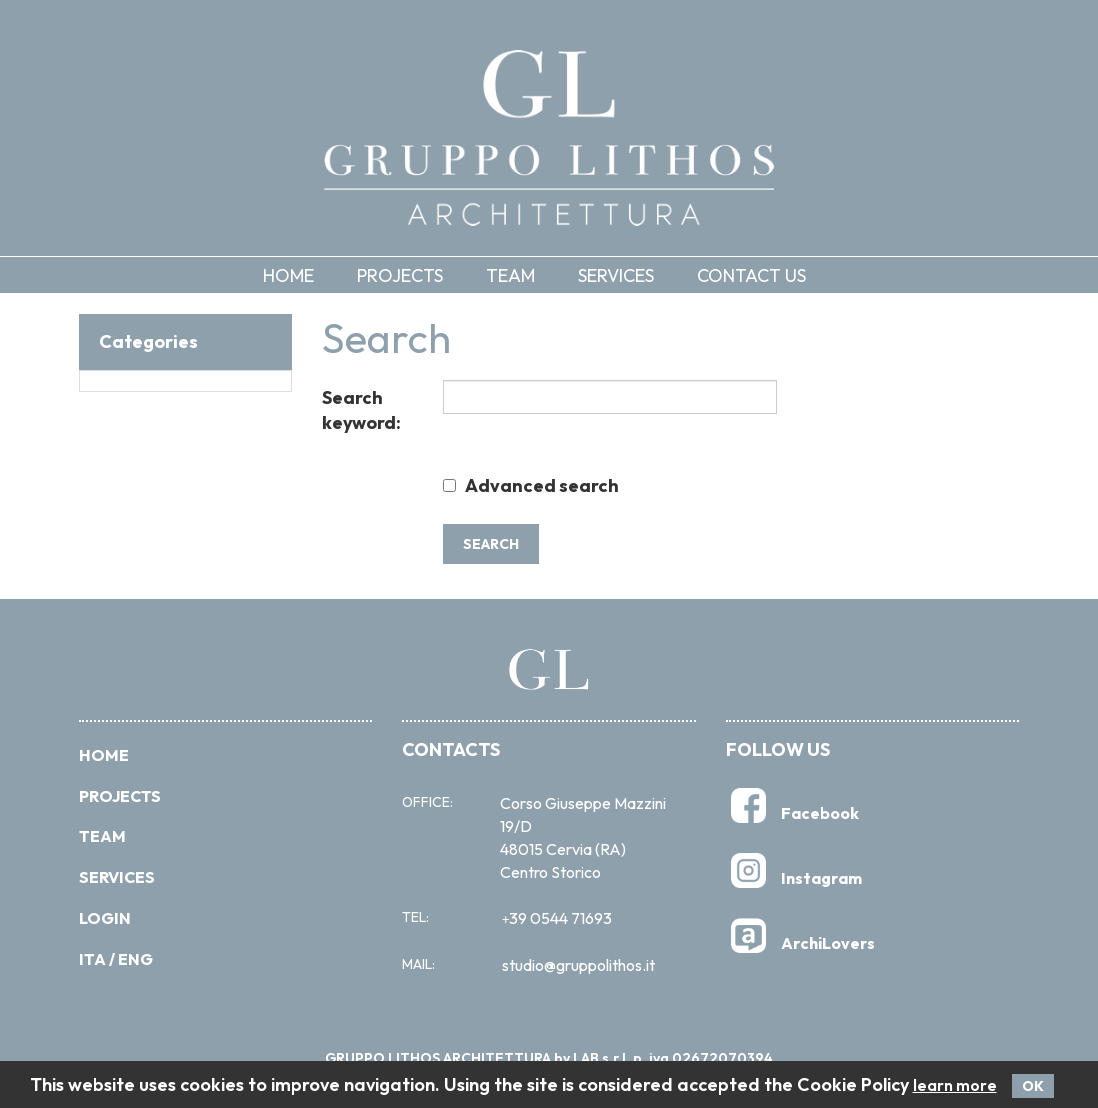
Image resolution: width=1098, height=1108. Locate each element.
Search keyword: (361, 410)
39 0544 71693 (557, 918)
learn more (955, 1085)
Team (510, 275)
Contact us (751, 275)
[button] (414, 275)
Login (105, 918)
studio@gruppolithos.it (578, 965)
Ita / (97, 959)
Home (288, 275)
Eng (135, 959)
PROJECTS (120, 796)
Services (616, 275)
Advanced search (542, 485)
